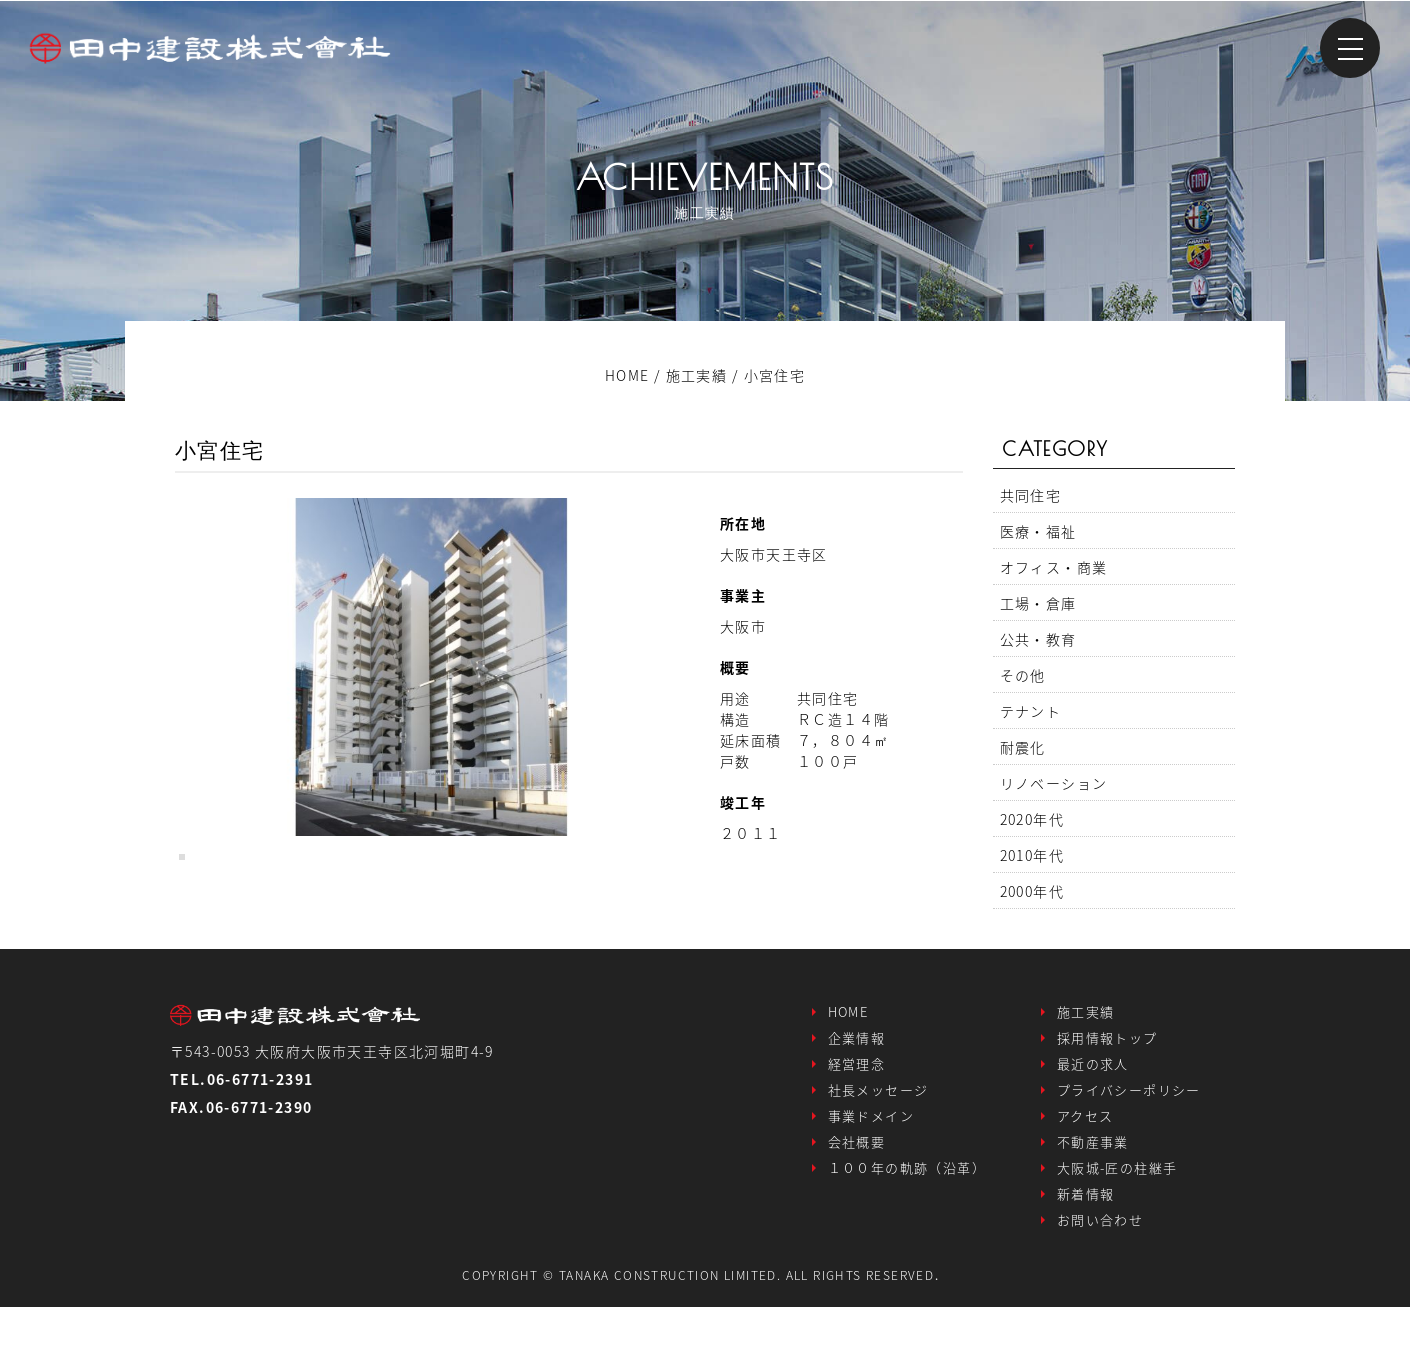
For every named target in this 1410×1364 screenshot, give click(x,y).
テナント (1031, 711)
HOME (848, 1072)
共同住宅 (1031, 495)
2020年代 (1032, 819)
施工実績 (1086, 1072)
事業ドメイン (871, 1176)
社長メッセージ (878, 1150)
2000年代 (1032, 891)
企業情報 (857, 1098)
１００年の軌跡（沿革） (907, 1228)
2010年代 (1032, 855)
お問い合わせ (1100, 1280)
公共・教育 (1038, 639)
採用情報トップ (1107, 1098)
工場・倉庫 (1038, 603)
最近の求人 (1093, 1124)
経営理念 (857, 1124)
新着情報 (1086, 1254)
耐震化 (1023, 747)
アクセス (1085, 1176)
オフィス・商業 (1054, 567)
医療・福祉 (1038, 531)
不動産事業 (1093, 1202)
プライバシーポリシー (1129, 1150)
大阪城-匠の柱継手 (1117, 1228)
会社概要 (857, 1202)
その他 (1023, 675)
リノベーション (1054, 783)
